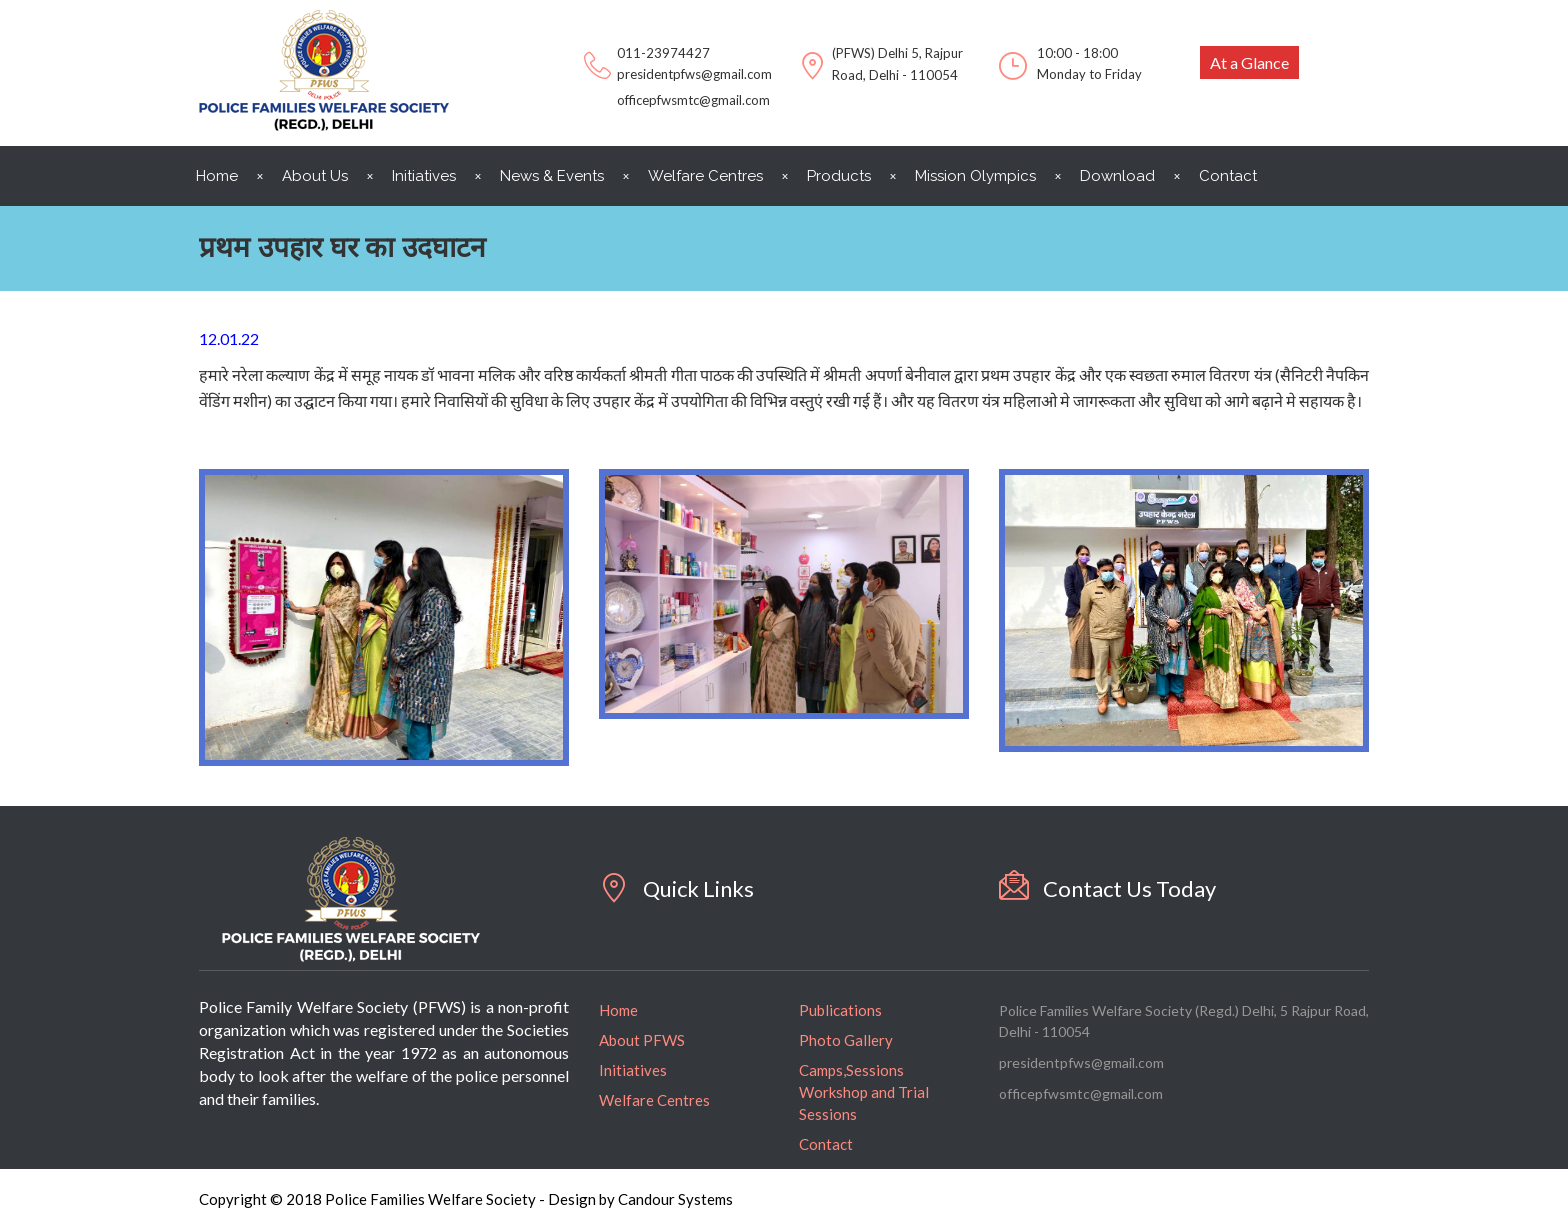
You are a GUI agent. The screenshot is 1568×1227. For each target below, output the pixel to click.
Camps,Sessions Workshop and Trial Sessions (864, 1092)
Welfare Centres (705, 176)
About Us (315, 176)
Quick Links (698, 888)
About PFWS (642, 1040)
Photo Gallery (846, 1040)
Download (1117, 176)
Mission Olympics (975, 176)
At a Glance (1249, 62)
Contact (1228, 176)
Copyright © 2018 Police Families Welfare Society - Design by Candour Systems (466, 1199)
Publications (840, 1010)
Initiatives (424, 176)
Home (217, 176)
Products (839, 176)
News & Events (552, 176)
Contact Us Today (1129, 888)
